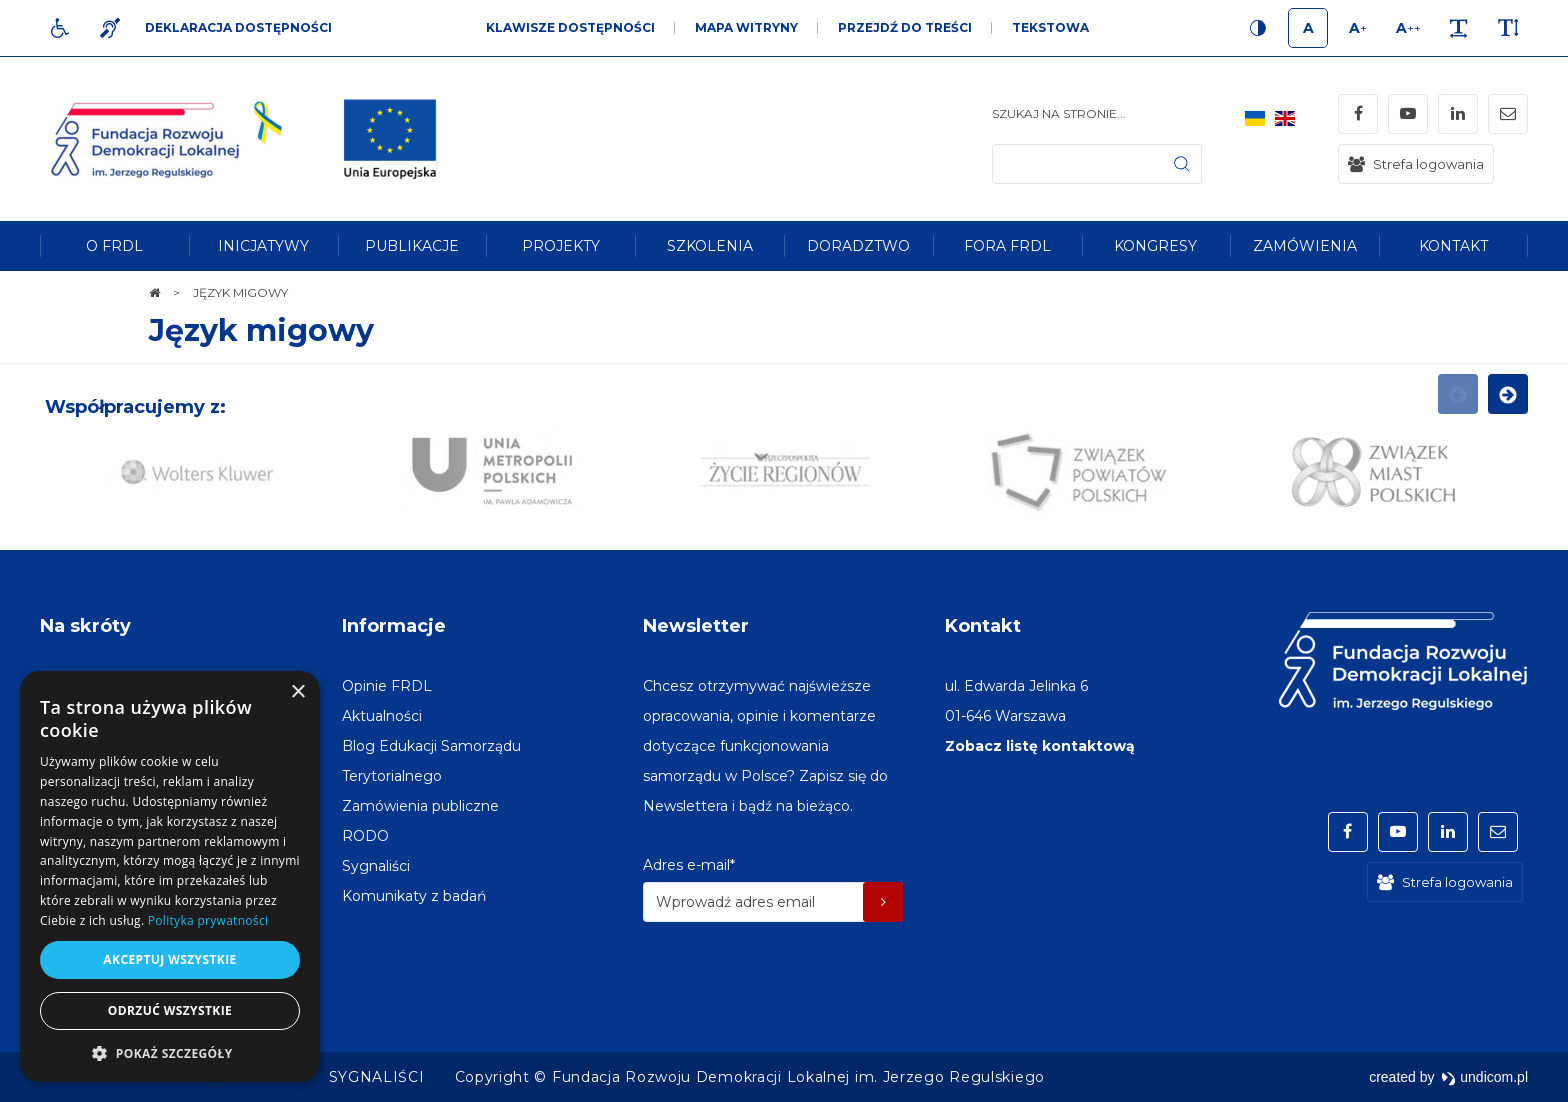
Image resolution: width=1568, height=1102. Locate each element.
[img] (390, 139)
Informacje (394, 626)
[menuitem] (114, 246)
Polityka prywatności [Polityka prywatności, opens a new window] (208, 920)
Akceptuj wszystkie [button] (169, 959)
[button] (170, 1052)
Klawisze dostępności (570, 27)
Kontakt (983, 626)
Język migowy (261, 330)
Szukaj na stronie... (1059, 113)
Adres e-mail (689, 865)
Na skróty (85, 626)
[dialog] (170, 876)
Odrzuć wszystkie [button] (170, 1010)
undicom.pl (1484, 1077)
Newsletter (696, 626)
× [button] (297, 692)
